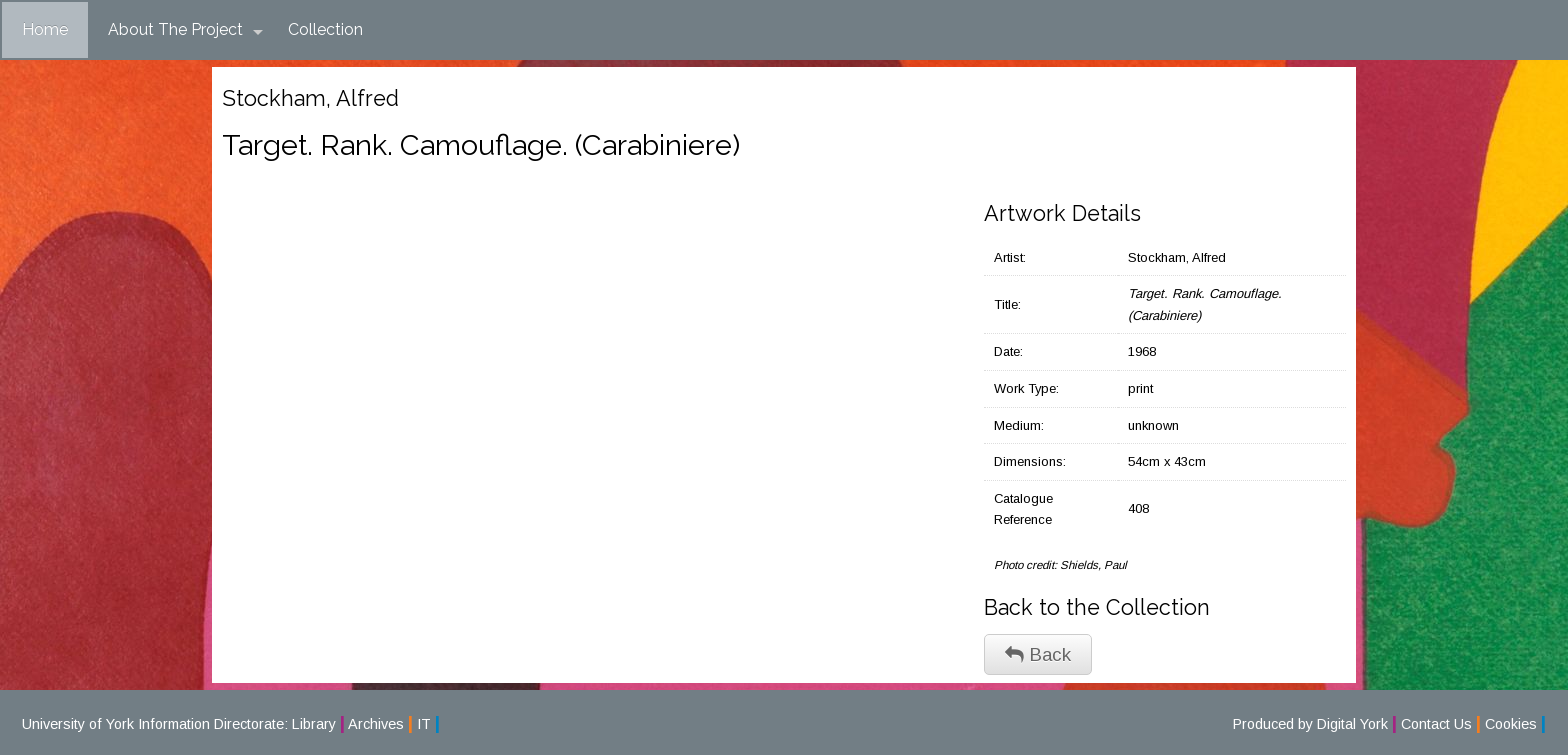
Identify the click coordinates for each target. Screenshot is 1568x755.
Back (1038, 654)
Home (45, 29)
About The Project (185, 30)
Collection (325, 29)
